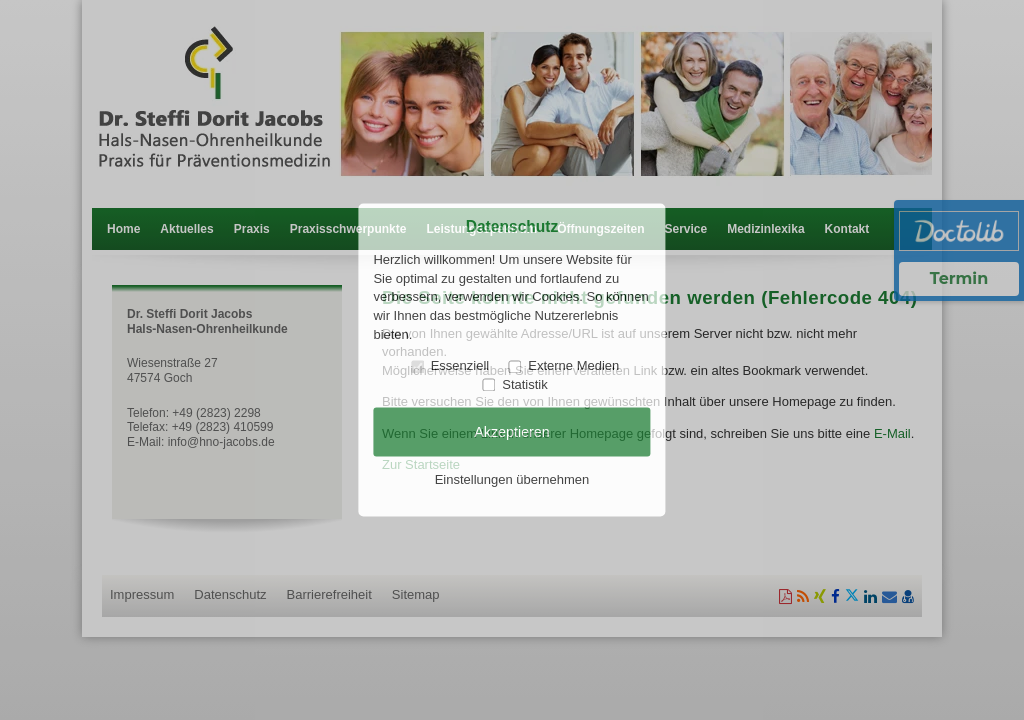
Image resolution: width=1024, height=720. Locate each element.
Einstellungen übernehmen (512, 479)
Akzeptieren (512, 432)
